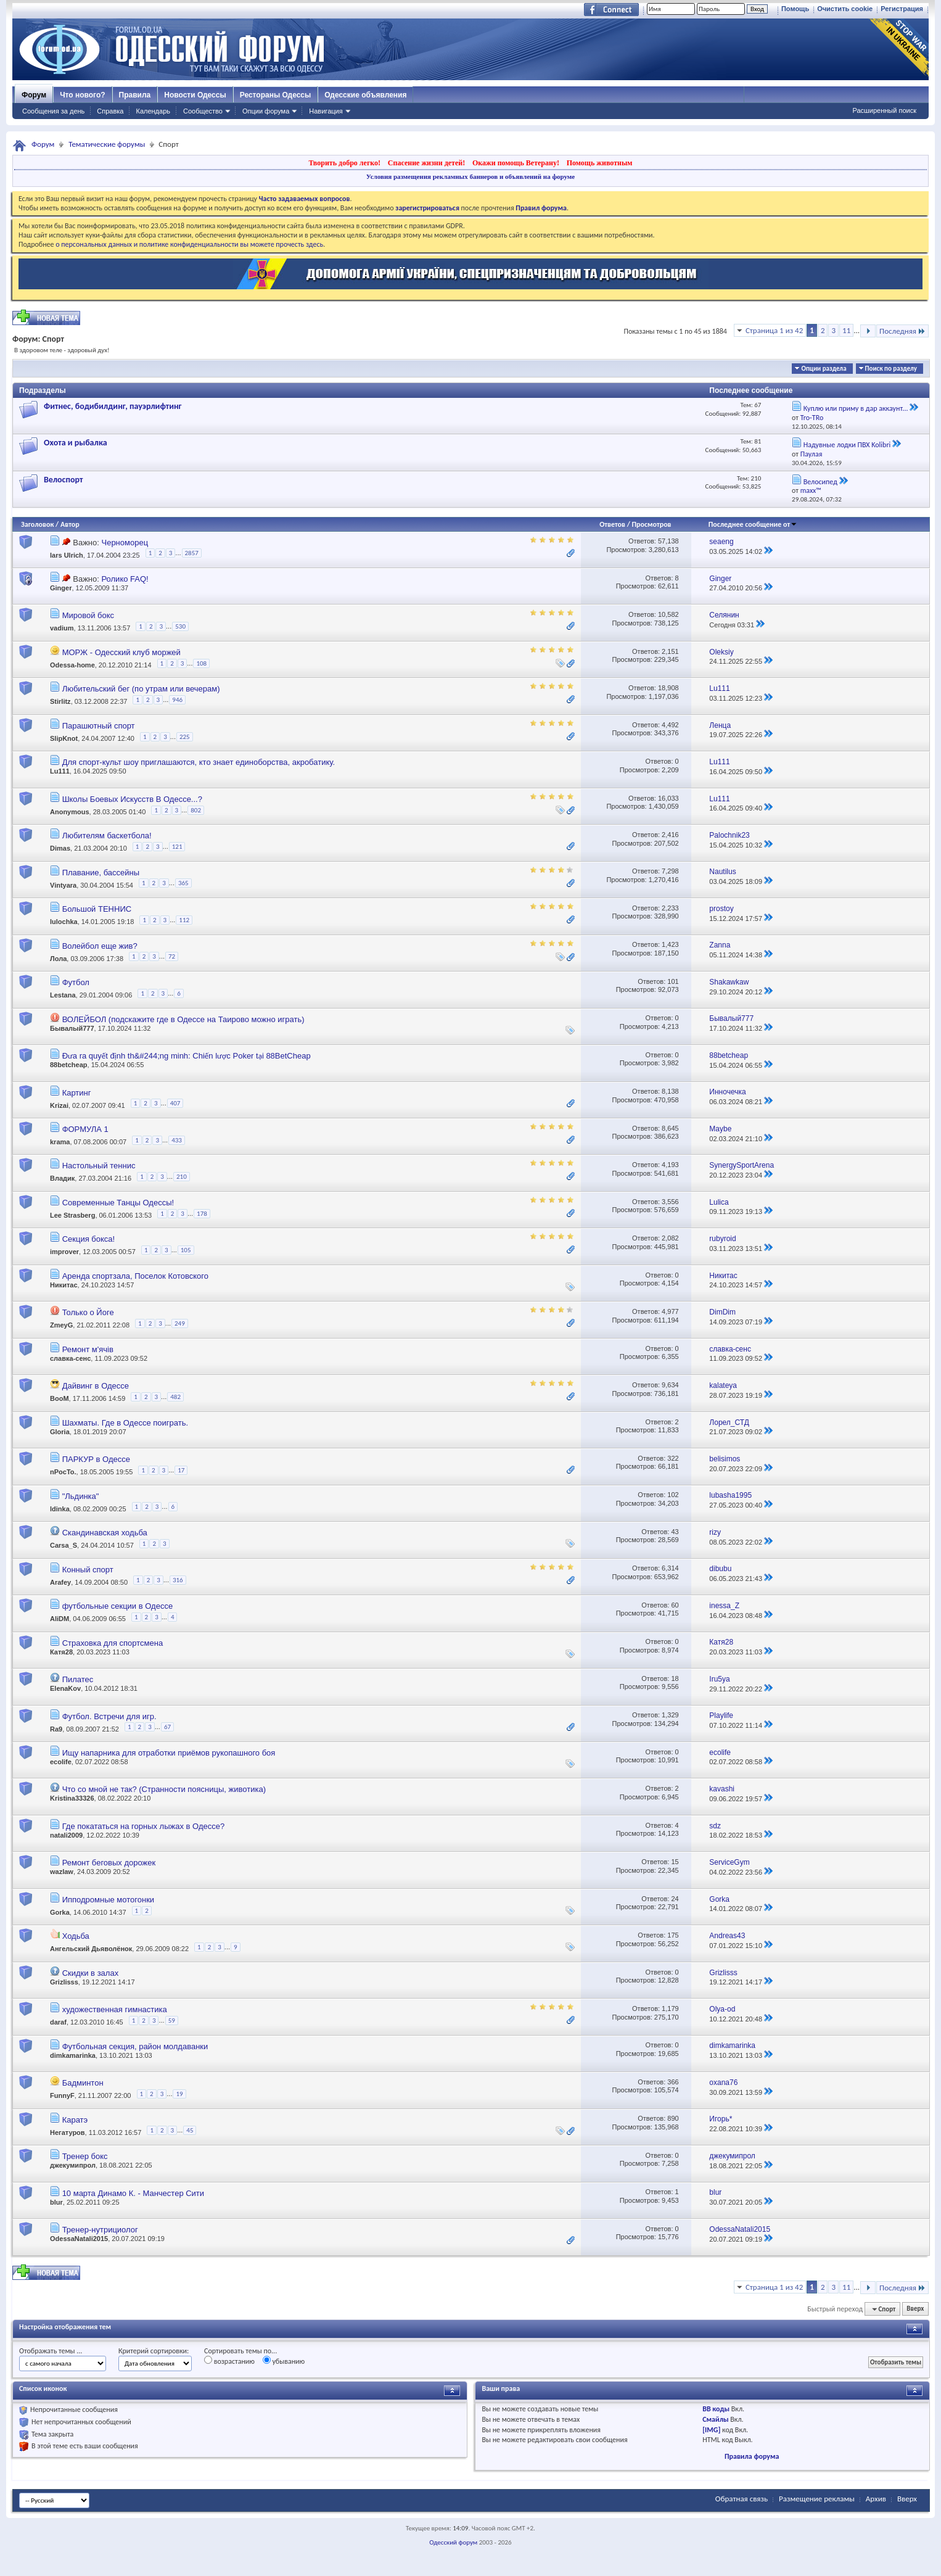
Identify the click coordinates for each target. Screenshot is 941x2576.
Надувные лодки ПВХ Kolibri (847, 444)
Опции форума (265, 111)
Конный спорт (87, 1569)
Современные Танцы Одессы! (118, 1202)
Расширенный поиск (884, 110)
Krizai (59, 1105)
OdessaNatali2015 (79, 2238)
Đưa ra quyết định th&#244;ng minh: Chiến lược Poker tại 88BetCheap (186, 1055)
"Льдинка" (80, 1496)
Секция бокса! (88, 1239)
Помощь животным (600, 163)
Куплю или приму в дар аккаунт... (855, 408)
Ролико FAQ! (124, 579)
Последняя (902, 331)
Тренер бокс (85, 2156)
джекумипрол (73, 2165)
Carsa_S (63, 1545)
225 (184, 737)
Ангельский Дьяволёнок (91, 1949)
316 (178, 1580)
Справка (110, 111)
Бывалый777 (72, 1028)
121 (177, 847)
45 (189, 2130)
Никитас (64, 1285)
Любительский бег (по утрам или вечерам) (141, 688)
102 (672, 1494)
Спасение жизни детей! (426, 163)
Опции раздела (823, 369)
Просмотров (652, 524)
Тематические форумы (106, 144)
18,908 (668, 687)
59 (171, 2021)
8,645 (670, 1128)
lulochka (64, 921)
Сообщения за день (53, 111)
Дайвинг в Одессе (95, 1385)
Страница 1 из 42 (774, 330)
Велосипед (820, 481)
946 (177, 700)
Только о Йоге (88, 1312)
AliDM (59, 1618)
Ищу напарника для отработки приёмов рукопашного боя (169, 1752)
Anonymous (69, 811)
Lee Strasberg (72, 1215)
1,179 (670, 2008)
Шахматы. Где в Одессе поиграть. (125, 1422)
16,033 (668, 798)
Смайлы (715, 2419)
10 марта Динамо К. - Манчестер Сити (133, 2193)
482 (175, 1397)
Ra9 (56, 1729)
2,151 (670, 651)
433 (176, 1140)
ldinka (60, 1509)
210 (181, 1177)
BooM (59, 1399)
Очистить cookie (845, 8)
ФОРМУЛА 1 (85, 1129)
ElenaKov (65, 1688)
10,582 (668, 614)
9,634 (670, 1385)
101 (672, 981)
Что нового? (82, 95)
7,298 (670, 871)
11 (846, 330)
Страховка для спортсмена (112, 1643)
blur (56, 2202)
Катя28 (61, 1652)
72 (171, 956)
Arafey (60, 1582)
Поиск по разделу (891, 369)
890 (672, 2118)
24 (674, 1898)
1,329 (670, 1715)
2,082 (670, 1238)
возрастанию (229, 2361)
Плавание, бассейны (100, 872)
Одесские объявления (365, 95)
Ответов (612, 524)
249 (180, 1323)
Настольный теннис (99, 1165)
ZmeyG (61, 1325)
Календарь (153, 111)
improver (64, 1252)
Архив (876, 2498)
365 (183, 883)
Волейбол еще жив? (100, 946)
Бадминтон (83, 2082)
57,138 (668, 541)
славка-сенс (70, 1358)
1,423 (670, 944)
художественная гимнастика (114, 2009)
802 (196, 810)
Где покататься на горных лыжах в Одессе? (143, 1826)
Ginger (61, 588)
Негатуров (67, 2132)
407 (175, 1103)
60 (674, 1605)
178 (202, 1214)
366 (672, 2082)
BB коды (715, 2409)
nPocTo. (63, 1472)
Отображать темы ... (50, 2351)
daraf (58, 2022)
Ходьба (75, 1936)
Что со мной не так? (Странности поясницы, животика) (164, 1789)
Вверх (915, 2309)
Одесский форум (453, 2542)
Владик (62, 1179)
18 (674, 1678)
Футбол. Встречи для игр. (109, 1716)
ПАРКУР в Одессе (96, 1459)
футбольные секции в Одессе (117, 1606)
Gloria (60, 1431)
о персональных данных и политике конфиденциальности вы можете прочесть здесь (189, 244)
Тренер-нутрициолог (100, 2229)
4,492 (670, 725)
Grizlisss (64, 1982)
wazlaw (61, 1871)
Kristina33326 (72, 1798)
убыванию (284, 2361)
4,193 (670, 1164)
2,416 (670, 834)
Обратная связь (741, 2498)
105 (186, 1250)
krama (60, 1142)
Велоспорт (63, 479)
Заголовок (37, 524)
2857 (192, 553)
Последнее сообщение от (753, 524)
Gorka (60, 1912)
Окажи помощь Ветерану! (515, 163)
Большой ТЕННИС (97, 909)
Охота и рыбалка (75, 442)
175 (672, 1935)
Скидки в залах (90, 1973)
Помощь (795, 8)
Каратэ (75, 2119)
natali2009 (66, 1835)
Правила (135, 95)
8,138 (670, 1091)
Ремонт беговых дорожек (109, 1862)
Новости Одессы (195, 95)
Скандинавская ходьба (104, 1532)
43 (674, 1531)
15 (674, 1861)
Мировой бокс (88, 615)
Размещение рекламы (817, 2498)
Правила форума (752, 2456)
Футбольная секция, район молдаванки (135, 2046)
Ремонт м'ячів (87, 1349)
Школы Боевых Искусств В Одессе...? (132, 799)
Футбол (75, 982)
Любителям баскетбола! (107, 835)
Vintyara (63, 885)
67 (167, 1727)
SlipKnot (64, 738)
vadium (62, 628)
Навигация (325, 111)
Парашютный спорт (98, 725)
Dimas (60, 848)
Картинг (76, 1092)
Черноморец (124, 542)
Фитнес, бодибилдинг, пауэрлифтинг (113, 406)
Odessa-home (72, 665)
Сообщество (203, 111)
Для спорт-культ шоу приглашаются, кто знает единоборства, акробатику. (198, 762)
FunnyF (62, 2095)
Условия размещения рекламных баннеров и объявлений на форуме (470, 176)
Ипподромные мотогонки (108, 1899)
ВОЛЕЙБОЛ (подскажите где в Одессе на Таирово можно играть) (183, 1019)
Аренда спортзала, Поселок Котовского (135, 1276)
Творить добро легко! (344, 163)
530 (180, 626)
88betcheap (69, 1064)
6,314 (670, 1568)
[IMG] (711, 2429)
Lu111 (60, 771)
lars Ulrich (66, 555)
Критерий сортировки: (153, 2351)
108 (201, 663)
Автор (70, 524)
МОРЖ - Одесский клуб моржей (121, 652)
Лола (58, 958)
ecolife (61, 1761)
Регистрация (902, 8)
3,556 (670, 1201)
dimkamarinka (73, 2055)
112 (184, 920)
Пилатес (78, 1679)
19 (179, 2094)
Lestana (63, 995)
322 (672, 1458)
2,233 (670, 908)
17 (181, 1470)
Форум (34, 95)
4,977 (670, 1311)
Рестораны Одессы (275, 95)
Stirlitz (60, 702)
